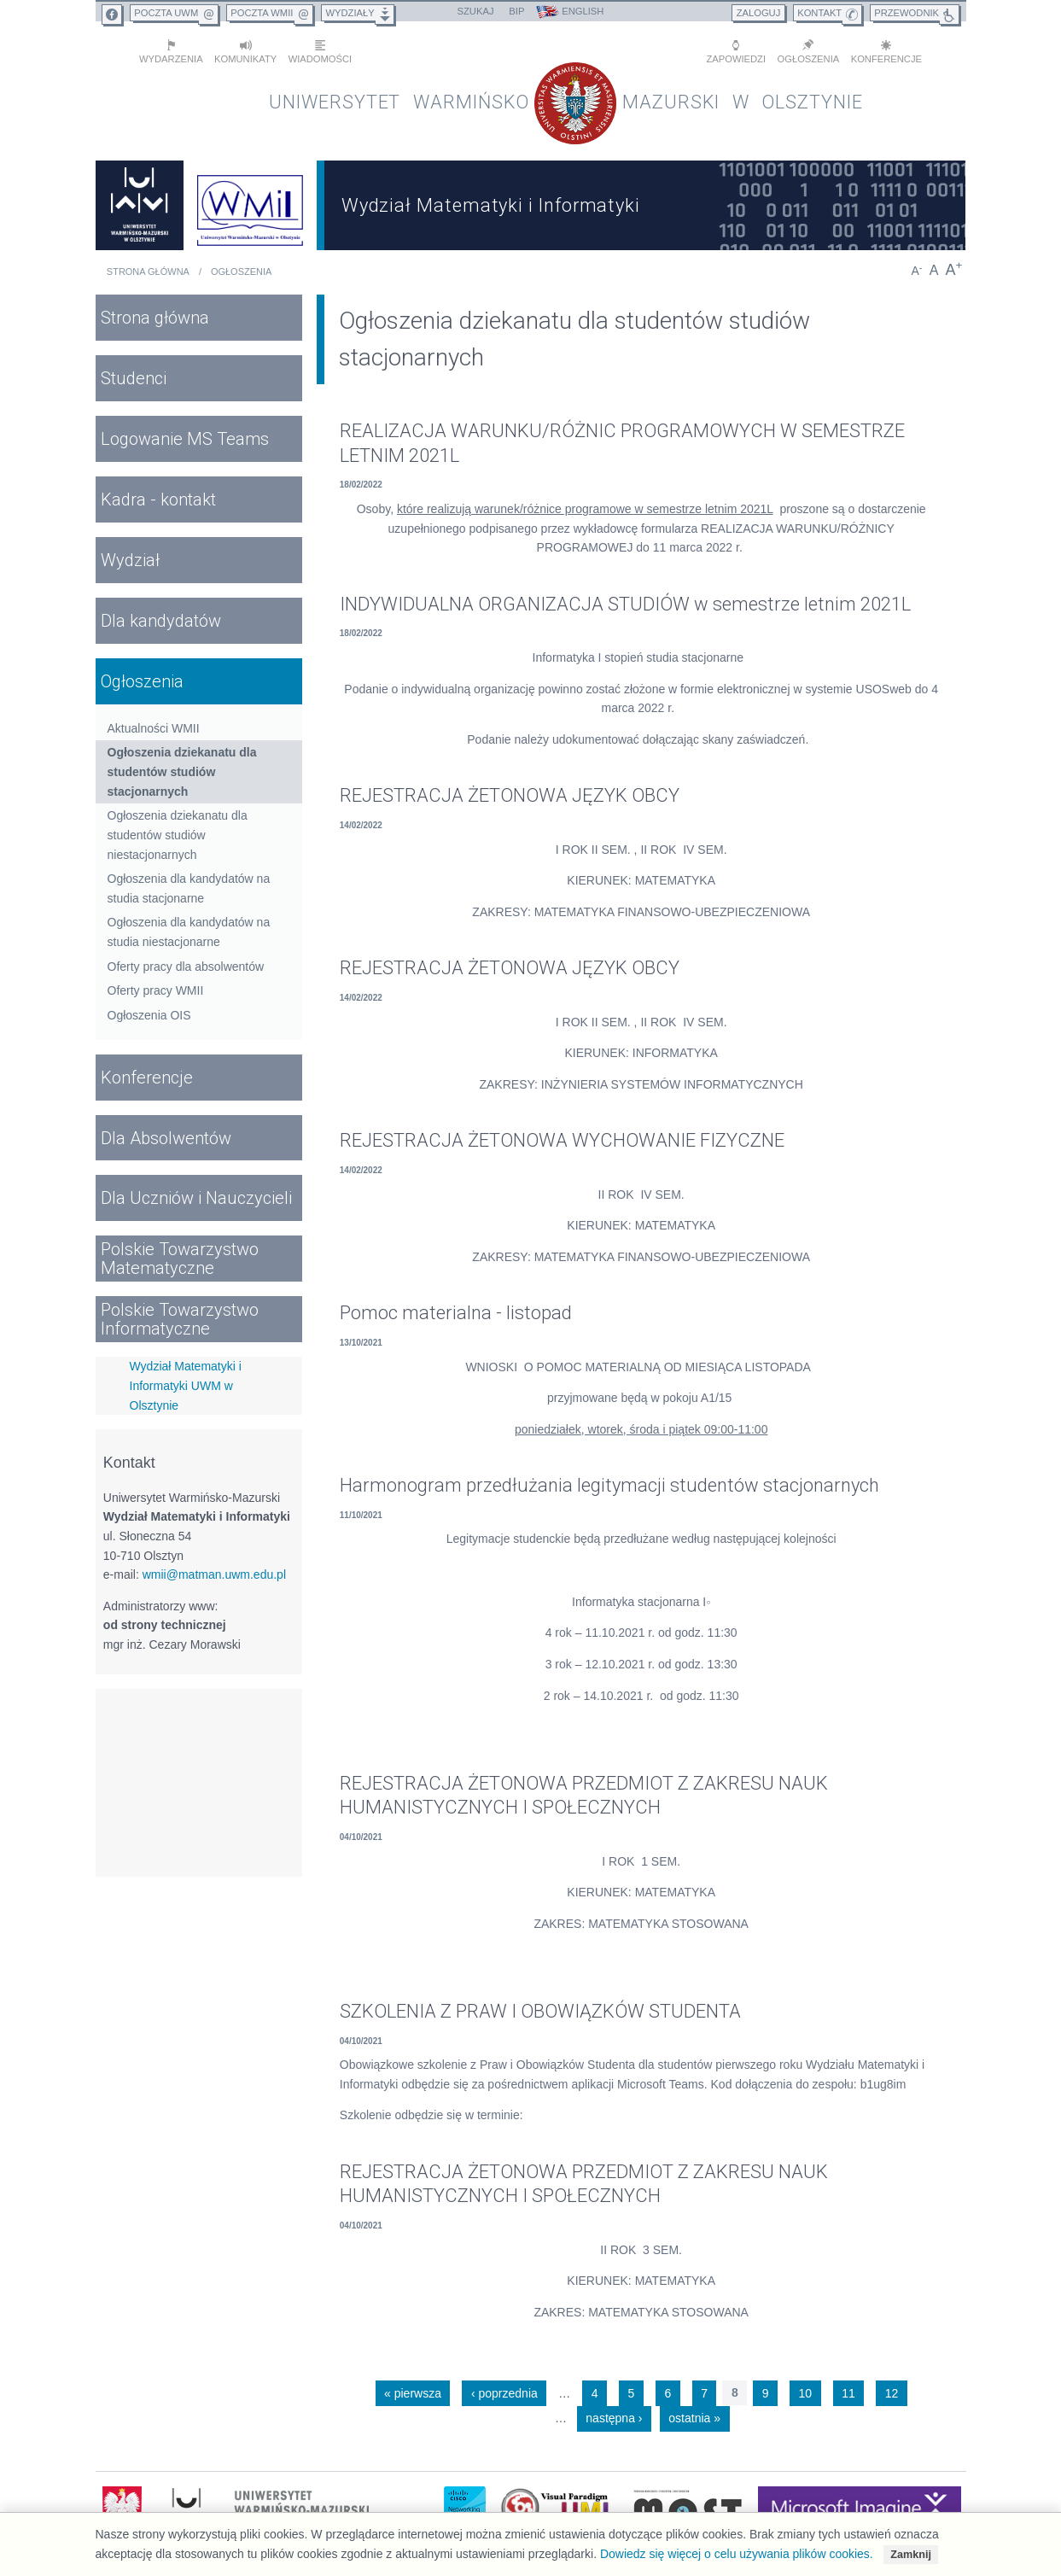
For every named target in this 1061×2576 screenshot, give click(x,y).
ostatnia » (694, 2414)
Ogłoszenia (241, 268)
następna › (614, 2414)
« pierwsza (412, 2389)
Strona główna (148, 268)
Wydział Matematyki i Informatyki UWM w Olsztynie (186, 1382)
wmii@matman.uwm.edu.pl (214, 1570)
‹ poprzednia (504, 2389)
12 (892, 2389)
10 (806, 2389)
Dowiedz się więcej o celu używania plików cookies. (736, 2554)
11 (848, 2389)
